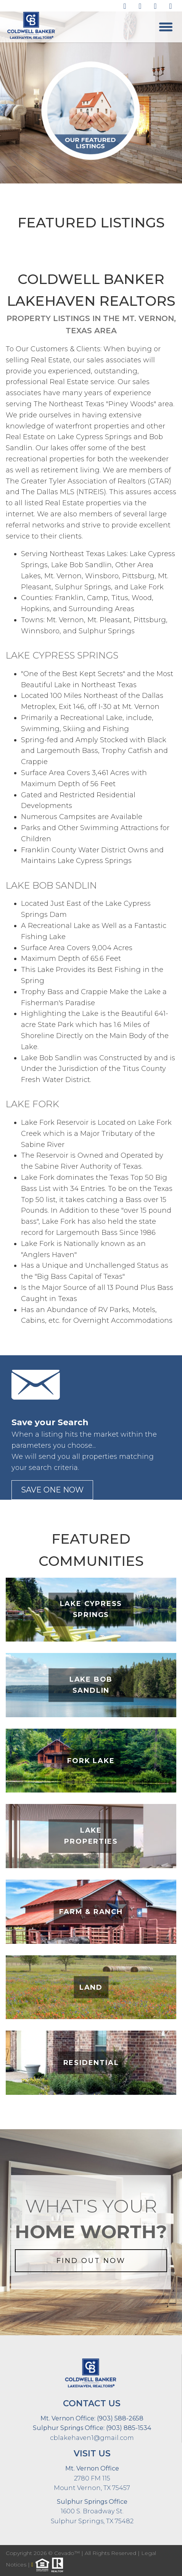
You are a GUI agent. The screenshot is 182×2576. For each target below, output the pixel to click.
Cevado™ (67, 2553)
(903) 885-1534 (128, 2428)
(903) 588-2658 (119, 2418)
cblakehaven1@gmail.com (92, 2437)
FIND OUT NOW (91, 2260)
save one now (52, 1489)
